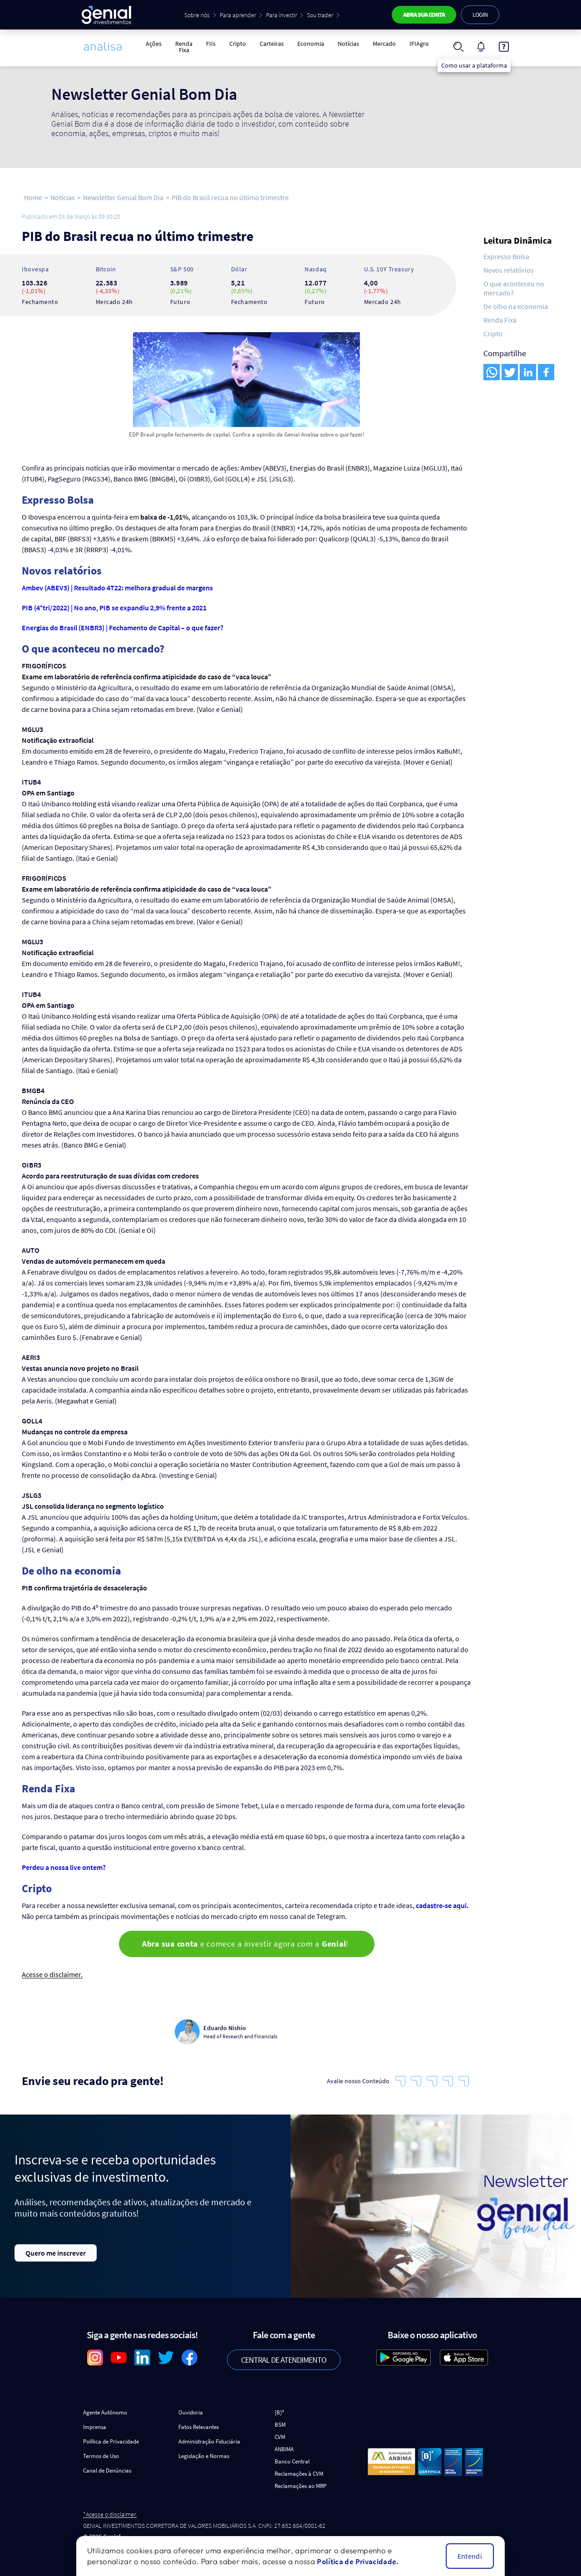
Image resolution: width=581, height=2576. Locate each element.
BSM (280, 2425)
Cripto (237, 43)
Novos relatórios (508, 270)
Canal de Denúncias (107, 2470)
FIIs (211, 43)
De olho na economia (515, 306)
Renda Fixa (183, 46)
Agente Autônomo (105, 2412)
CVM (280, 2437)
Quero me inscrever (55, 2252)
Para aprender (238, 15)
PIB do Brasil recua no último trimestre (230, 197)
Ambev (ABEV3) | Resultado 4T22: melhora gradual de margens (117, 587)
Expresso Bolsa (506, 256)
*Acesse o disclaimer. (110, 2514)
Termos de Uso (101, 2456)
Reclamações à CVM (299, 2474)
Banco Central (292, 2461)
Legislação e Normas (203, 2456)
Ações (154, 43)
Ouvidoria (190, 2412)
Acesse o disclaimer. (52, 1974)
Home (33, 197)
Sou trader (320, 15)
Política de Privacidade (111, 2441)
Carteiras (272, 43)
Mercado (384, 43)
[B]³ (279, 2412)
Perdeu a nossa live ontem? (64, 1867)
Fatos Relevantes (198, 2427)
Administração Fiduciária (209, 2441)
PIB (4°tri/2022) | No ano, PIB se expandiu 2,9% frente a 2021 (114, 607)
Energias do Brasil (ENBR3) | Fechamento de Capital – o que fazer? (122, 627)
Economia (310, 43)
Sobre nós (197, 15)
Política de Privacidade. (358, 2561)
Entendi (470, 2556)
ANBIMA (284, 2449)
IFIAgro (419, 43)
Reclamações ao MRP (300, 2486)
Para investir (281, 15)
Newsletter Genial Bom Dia (123, 197)
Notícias (348, 43)
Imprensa (94, 2427)
